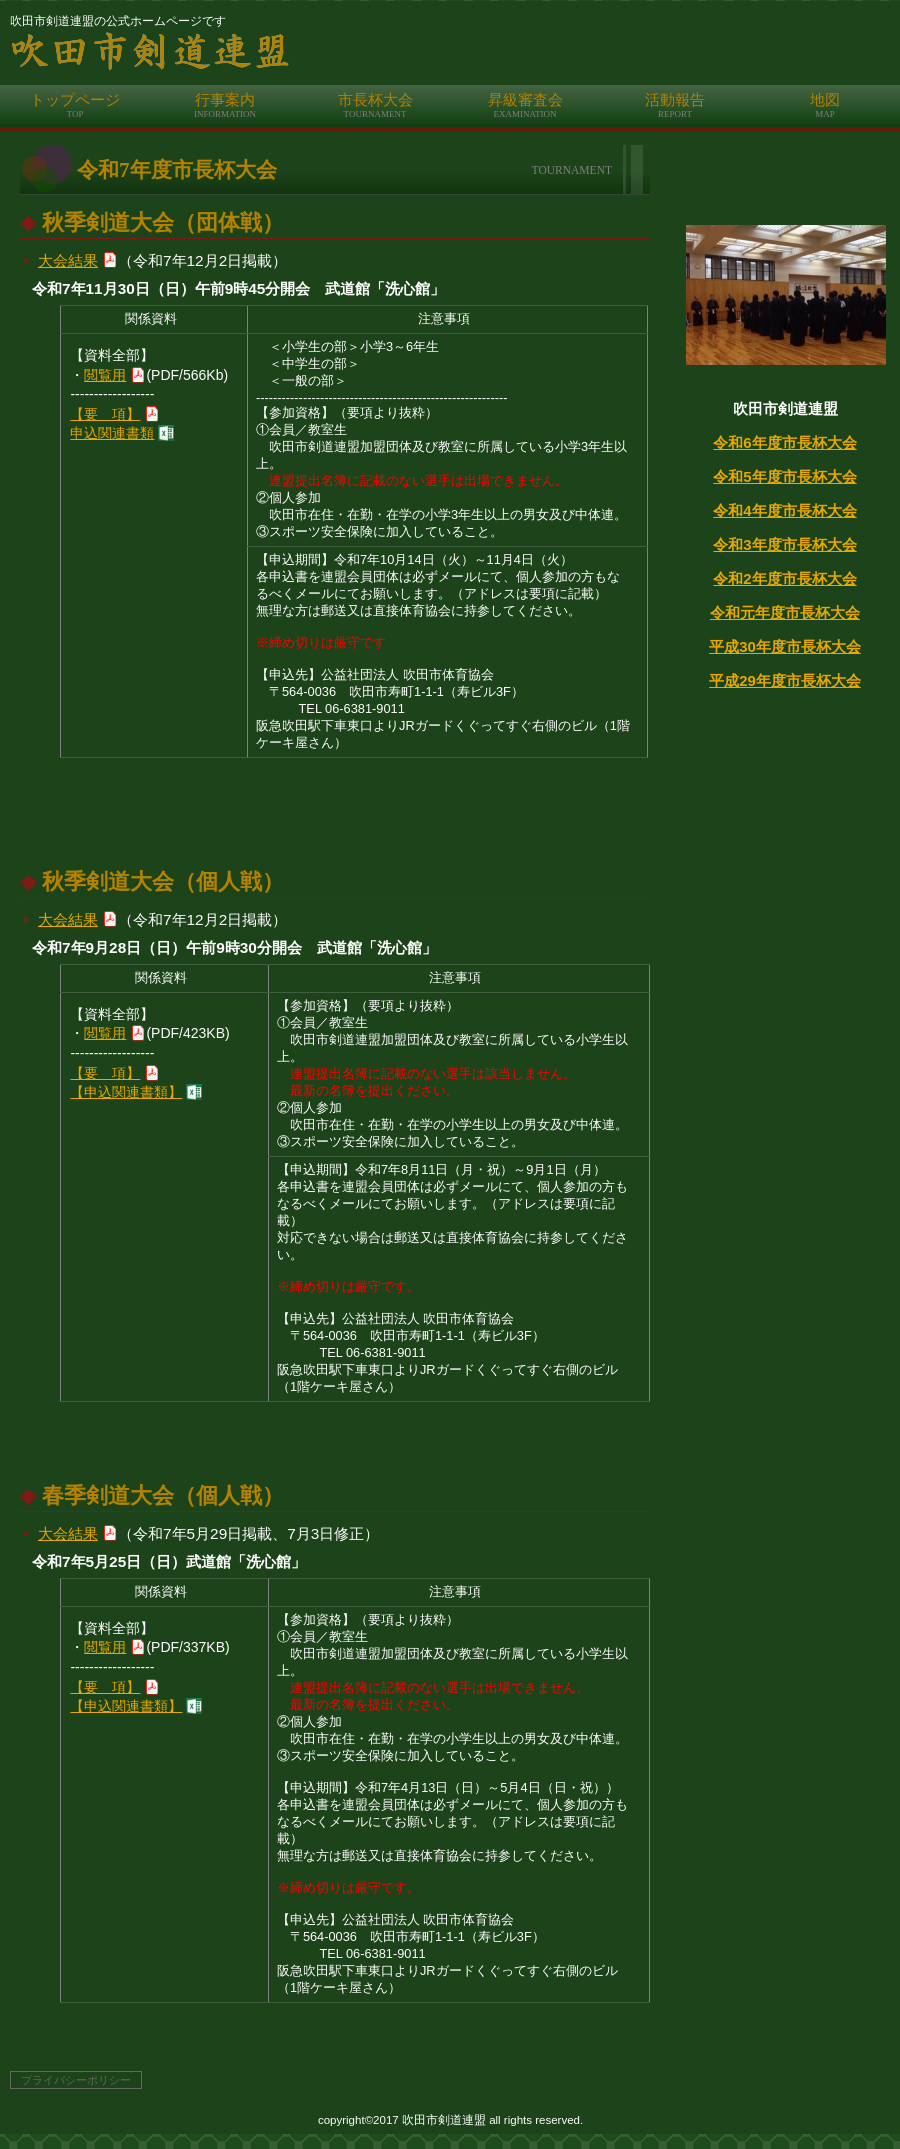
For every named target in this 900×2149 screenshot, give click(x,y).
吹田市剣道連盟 (455, 52)
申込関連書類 (112, 433)
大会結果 (68, 260)
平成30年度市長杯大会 (785, 646)
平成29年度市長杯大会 (785, 680)
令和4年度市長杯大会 (784, 510)
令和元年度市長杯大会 (785, 612)
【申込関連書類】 (126, 1092)
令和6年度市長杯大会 (784, 442)
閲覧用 (105, 375)
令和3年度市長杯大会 (784, 544)
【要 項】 (105, 414)
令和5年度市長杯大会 (784, 476)
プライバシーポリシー (76, 2080)
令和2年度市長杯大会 (784, 578)
